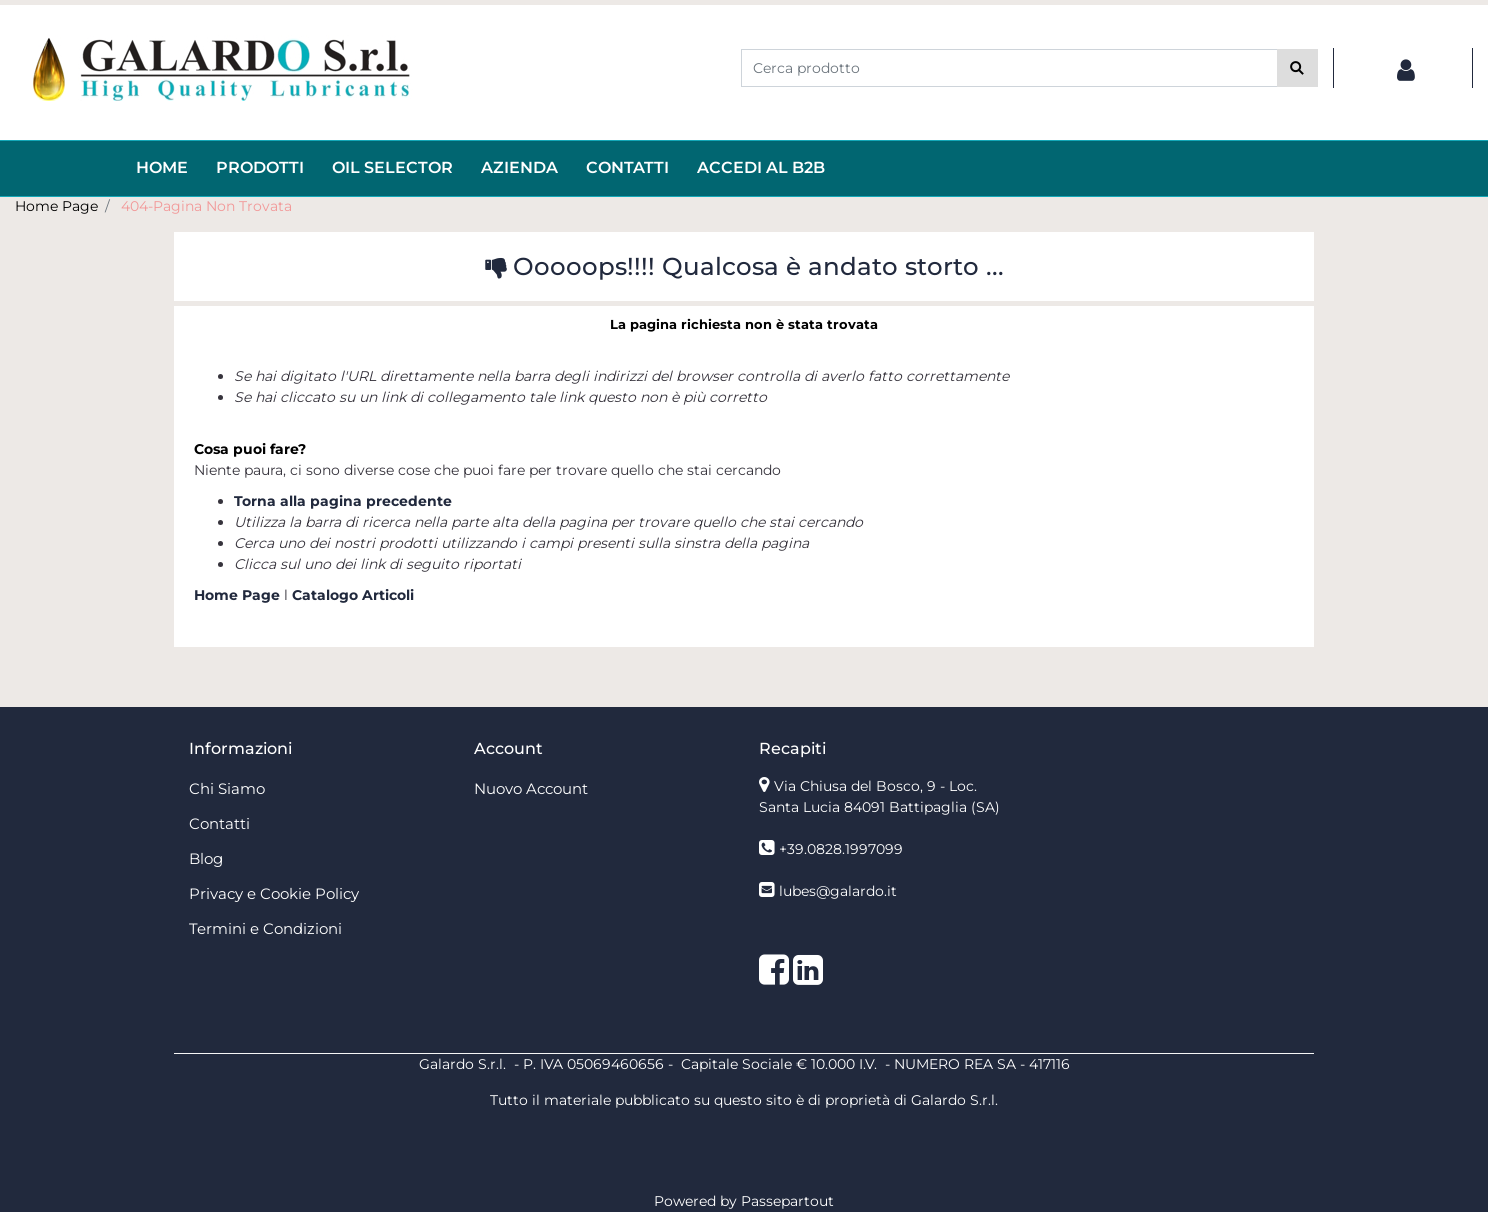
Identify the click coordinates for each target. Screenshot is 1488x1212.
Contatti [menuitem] (627, 167)
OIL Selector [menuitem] (392, 167)
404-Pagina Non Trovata (206, 206)
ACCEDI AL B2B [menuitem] (761, 167)
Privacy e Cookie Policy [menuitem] (274, 893)
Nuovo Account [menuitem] (531, 788)
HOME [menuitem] (162, 167)
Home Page (56, 206)
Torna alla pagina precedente (343, 501)
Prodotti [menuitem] (260, 167)
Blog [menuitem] (206, 858)
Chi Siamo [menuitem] (227, 788)
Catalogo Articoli (353, 595)
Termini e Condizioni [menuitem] (265, 928)
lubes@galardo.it (838, 891)
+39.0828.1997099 (841, 849)
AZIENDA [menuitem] (519, 167)
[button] (1297, 68)
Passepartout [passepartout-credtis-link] (787, 1201)
